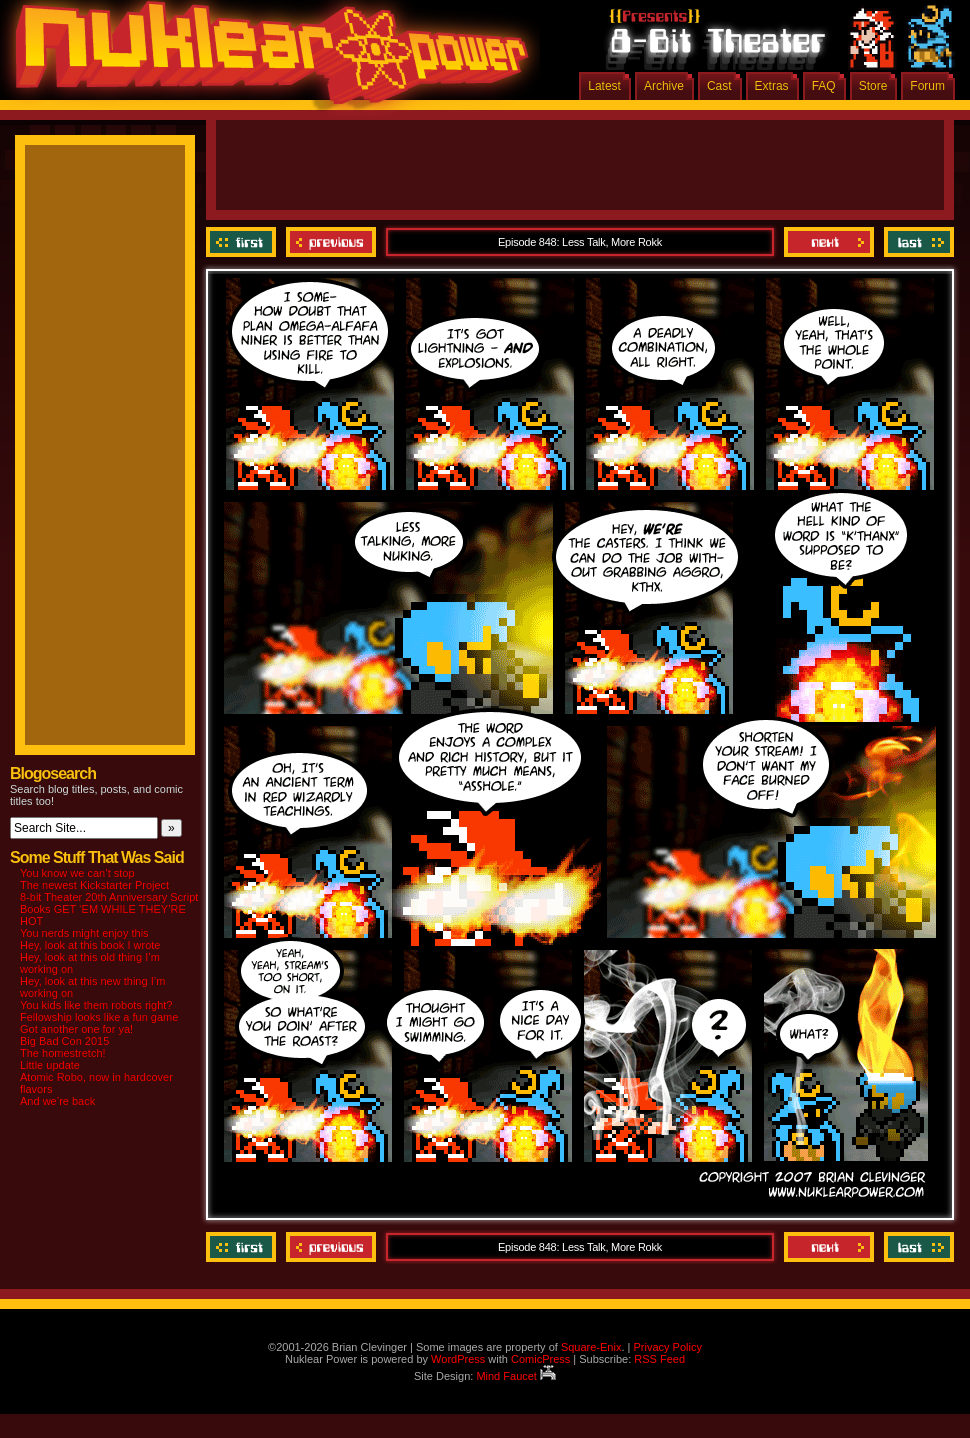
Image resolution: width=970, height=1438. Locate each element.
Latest (604, 86)
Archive (664, 86)
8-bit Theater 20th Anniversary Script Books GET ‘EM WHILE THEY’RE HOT (109, 909)
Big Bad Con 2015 (64, 1041)
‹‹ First (243, 242)
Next (829, 242)
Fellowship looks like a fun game (99, 1017)
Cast (719, 86)
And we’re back (57, 1101)
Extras (772, 86)
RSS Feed (659, 1359)
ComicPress (540, 1359)
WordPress (458, 1359)
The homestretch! (63, 1053)
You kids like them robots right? (96, 1005)
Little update (50, 1065)
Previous (331, 242)
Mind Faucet (516, 1376)
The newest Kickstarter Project (94, 885)
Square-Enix (591, 1347)
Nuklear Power (265, 60)
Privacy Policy (667, 1347)
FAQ (824, 86)
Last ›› (916, 242)
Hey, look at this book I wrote (90, 945)
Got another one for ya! (76, 1029)
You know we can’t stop (77, 873)
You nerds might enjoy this (84, 933)
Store (873, 86)
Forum (927, 86)
